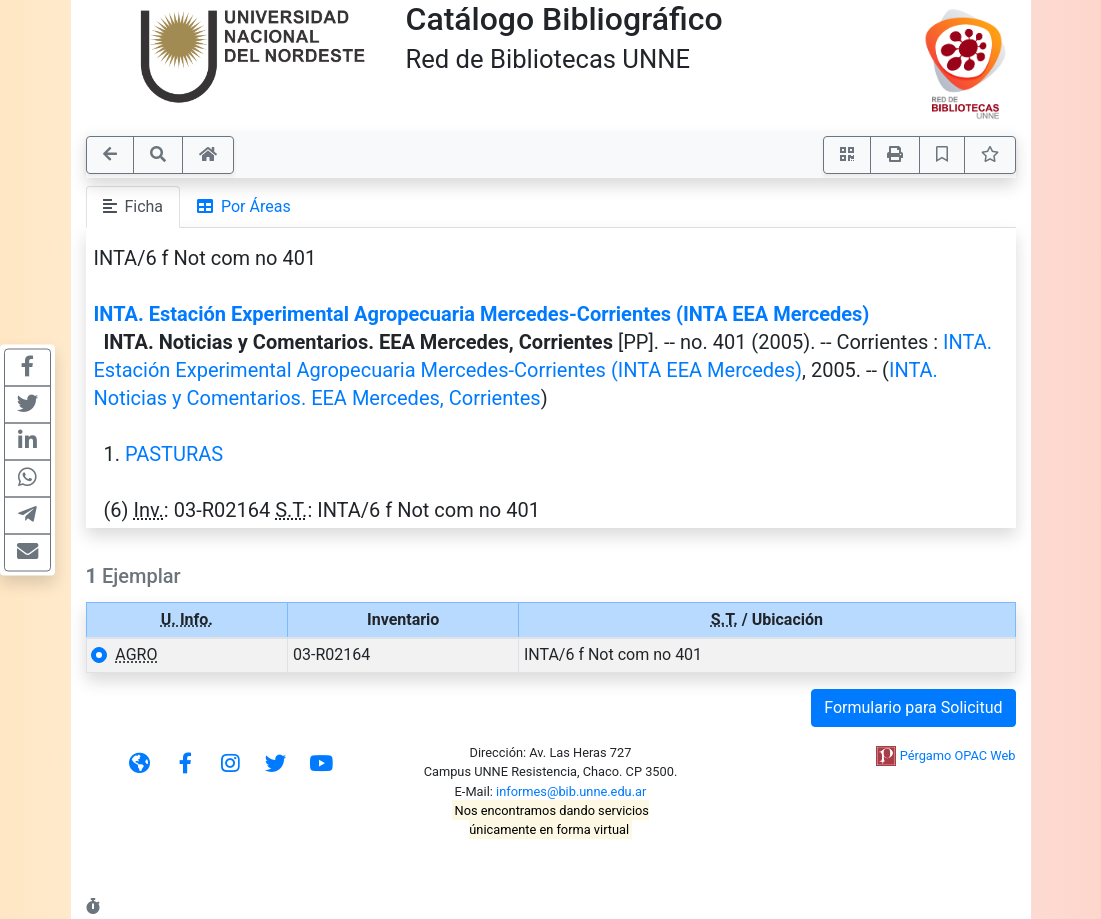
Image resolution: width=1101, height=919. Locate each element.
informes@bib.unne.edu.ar (571, 791)
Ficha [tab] (133, 206)
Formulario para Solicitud (913, 707)
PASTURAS (174, 454)
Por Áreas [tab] (244, 206)
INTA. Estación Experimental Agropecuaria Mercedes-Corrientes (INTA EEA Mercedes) (482, 314)
